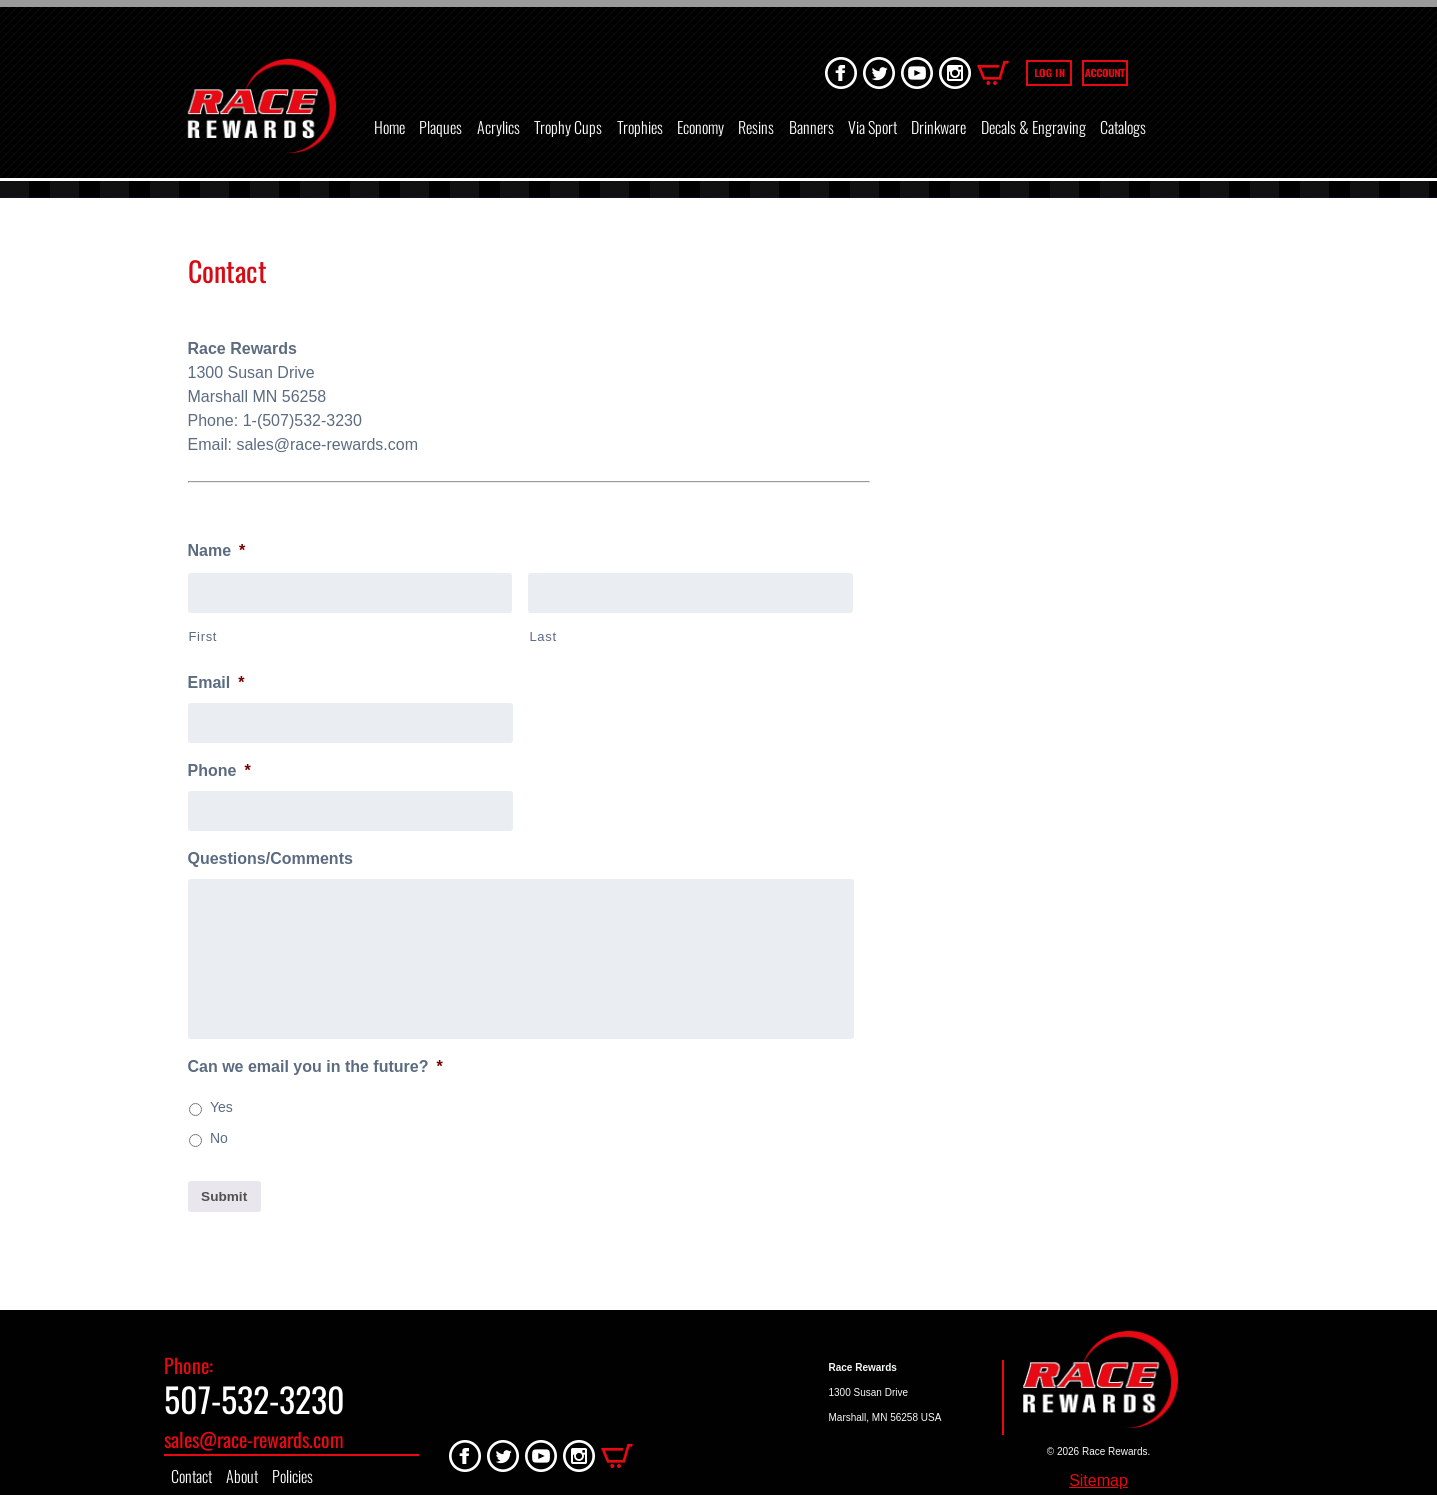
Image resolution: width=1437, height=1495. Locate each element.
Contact (191, 1476)
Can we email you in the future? (315, 1066)
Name (217, 550)
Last (542, 636)
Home (389, 127)
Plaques (440, 127)
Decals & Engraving (1033, 127)
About (242, 1476)
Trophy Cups (568, 127)
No (219, 1138)
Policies (292, 1476)
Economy (700, 127)
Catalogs (1123, 127)
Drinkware (938, 127)
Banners (811, 127)
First (203, 636)
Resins (756, 127)
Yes (221, 1107)
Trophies (640, 127)
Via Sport (872, 127)
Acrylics (498, 127)
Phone (219, 770)
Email (216, 682)
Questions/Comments (270, 858)
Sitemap (1098, 1480)
